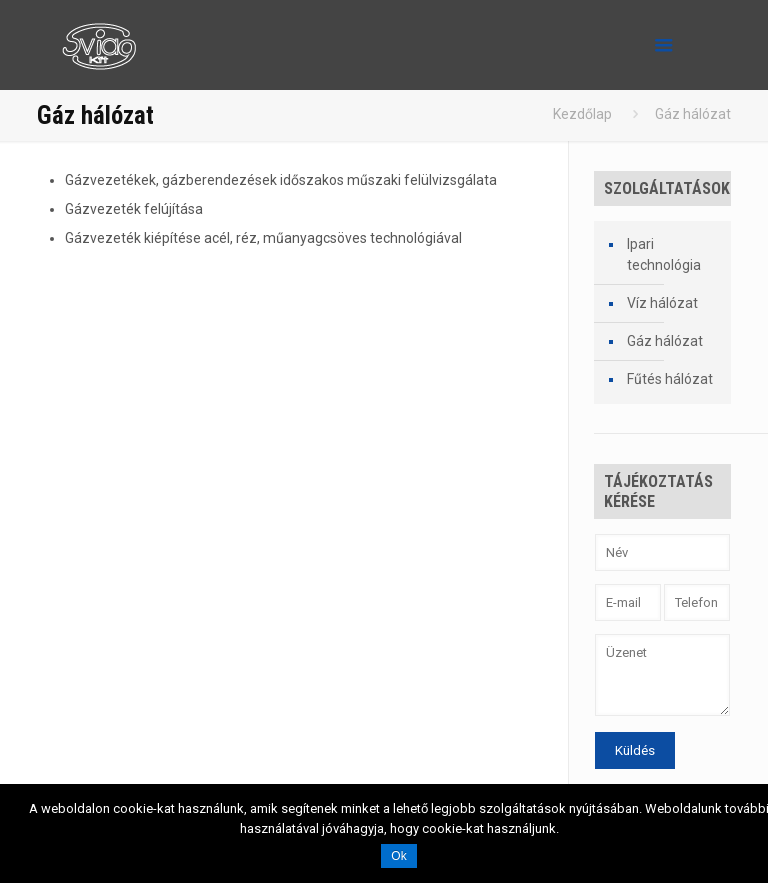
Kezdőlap (582, 114)
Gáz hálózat (665, 341)
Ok (398, 856)
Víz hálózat (662, 303)
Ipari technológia (664, 254)
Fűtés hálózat (670, 379)
